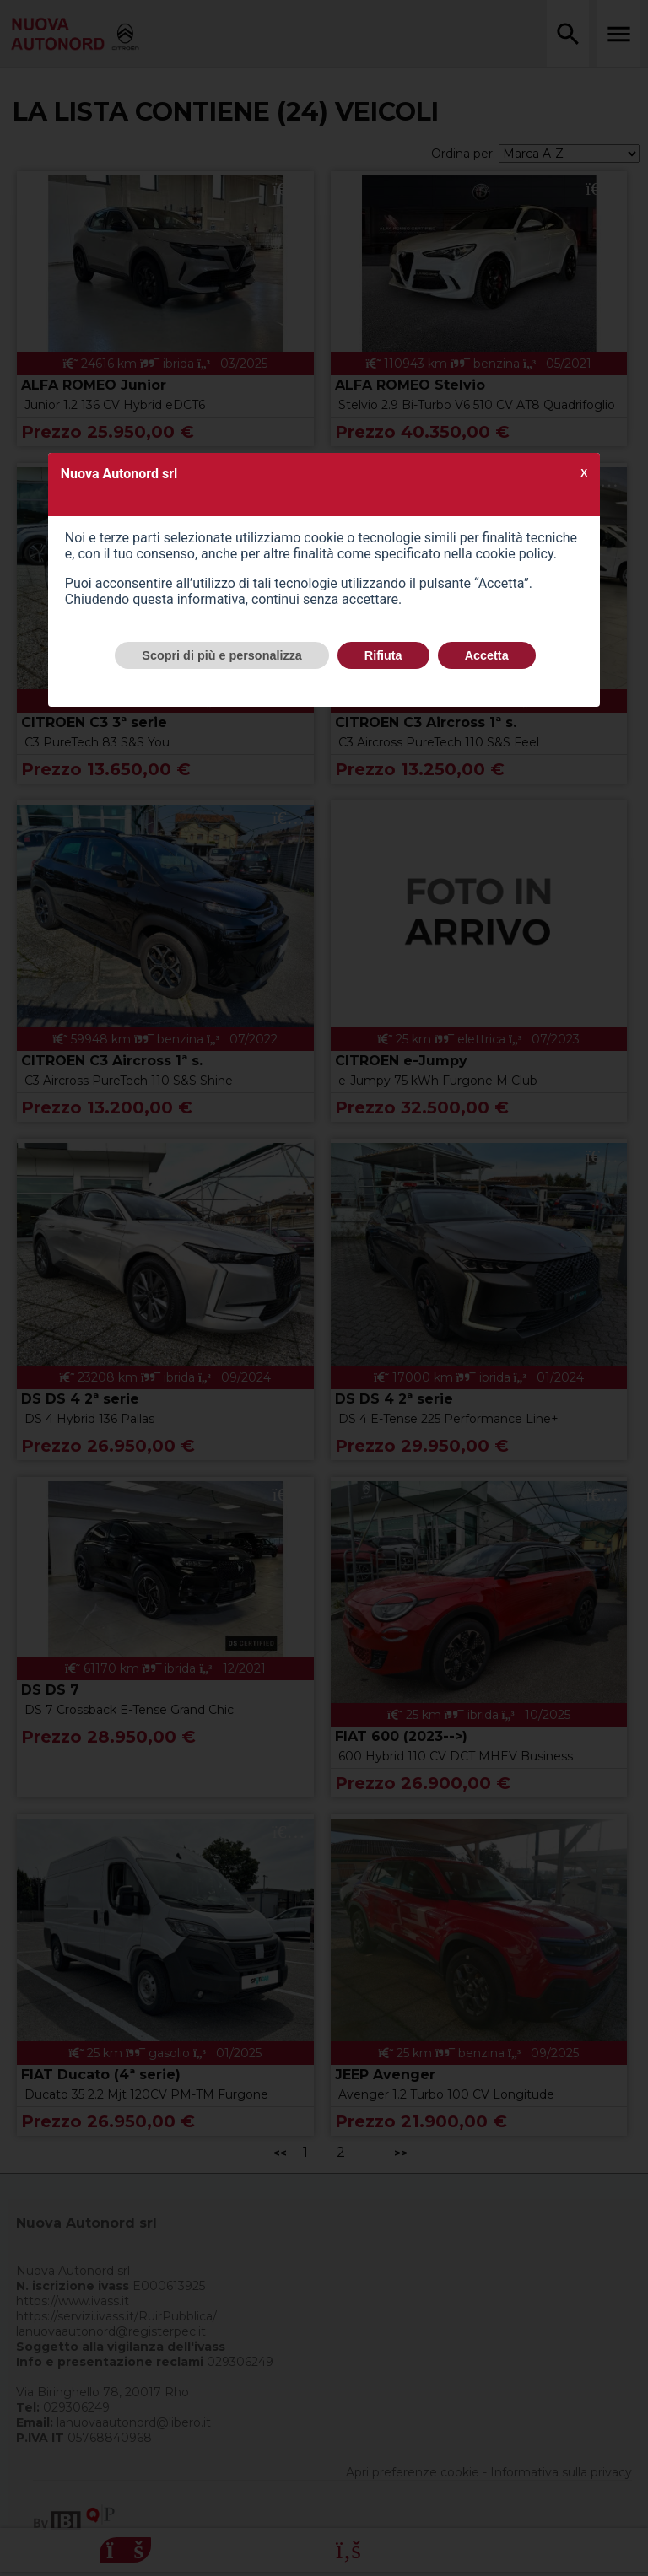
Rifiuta (383, 655)
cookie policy (515, 554)
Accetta (487, 655)
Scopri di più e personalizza (222, 655)
